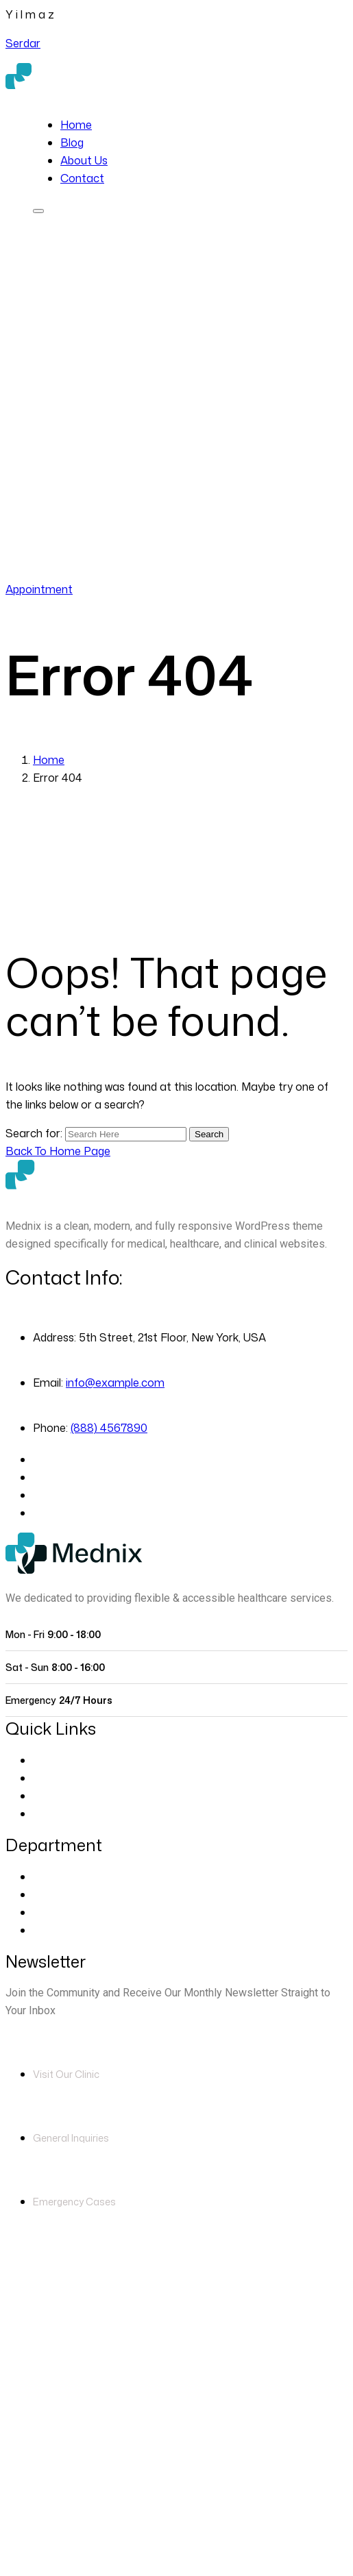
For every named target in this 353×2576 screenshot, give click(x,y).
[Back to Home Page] (57, 1151)
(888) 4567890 (128, 571)
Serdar (22, 43)
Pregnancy (60, 1929)
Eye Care (56, 1876)
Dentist (51, 1912)
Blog (72, 142)
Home (76, 124)
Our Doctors (65, 1777)
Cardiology (60, 1894)
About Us (84, 160)
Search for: (35, 1133)
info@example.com (115, 1382)
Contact (82, 178)
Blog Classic (64, 1813)
